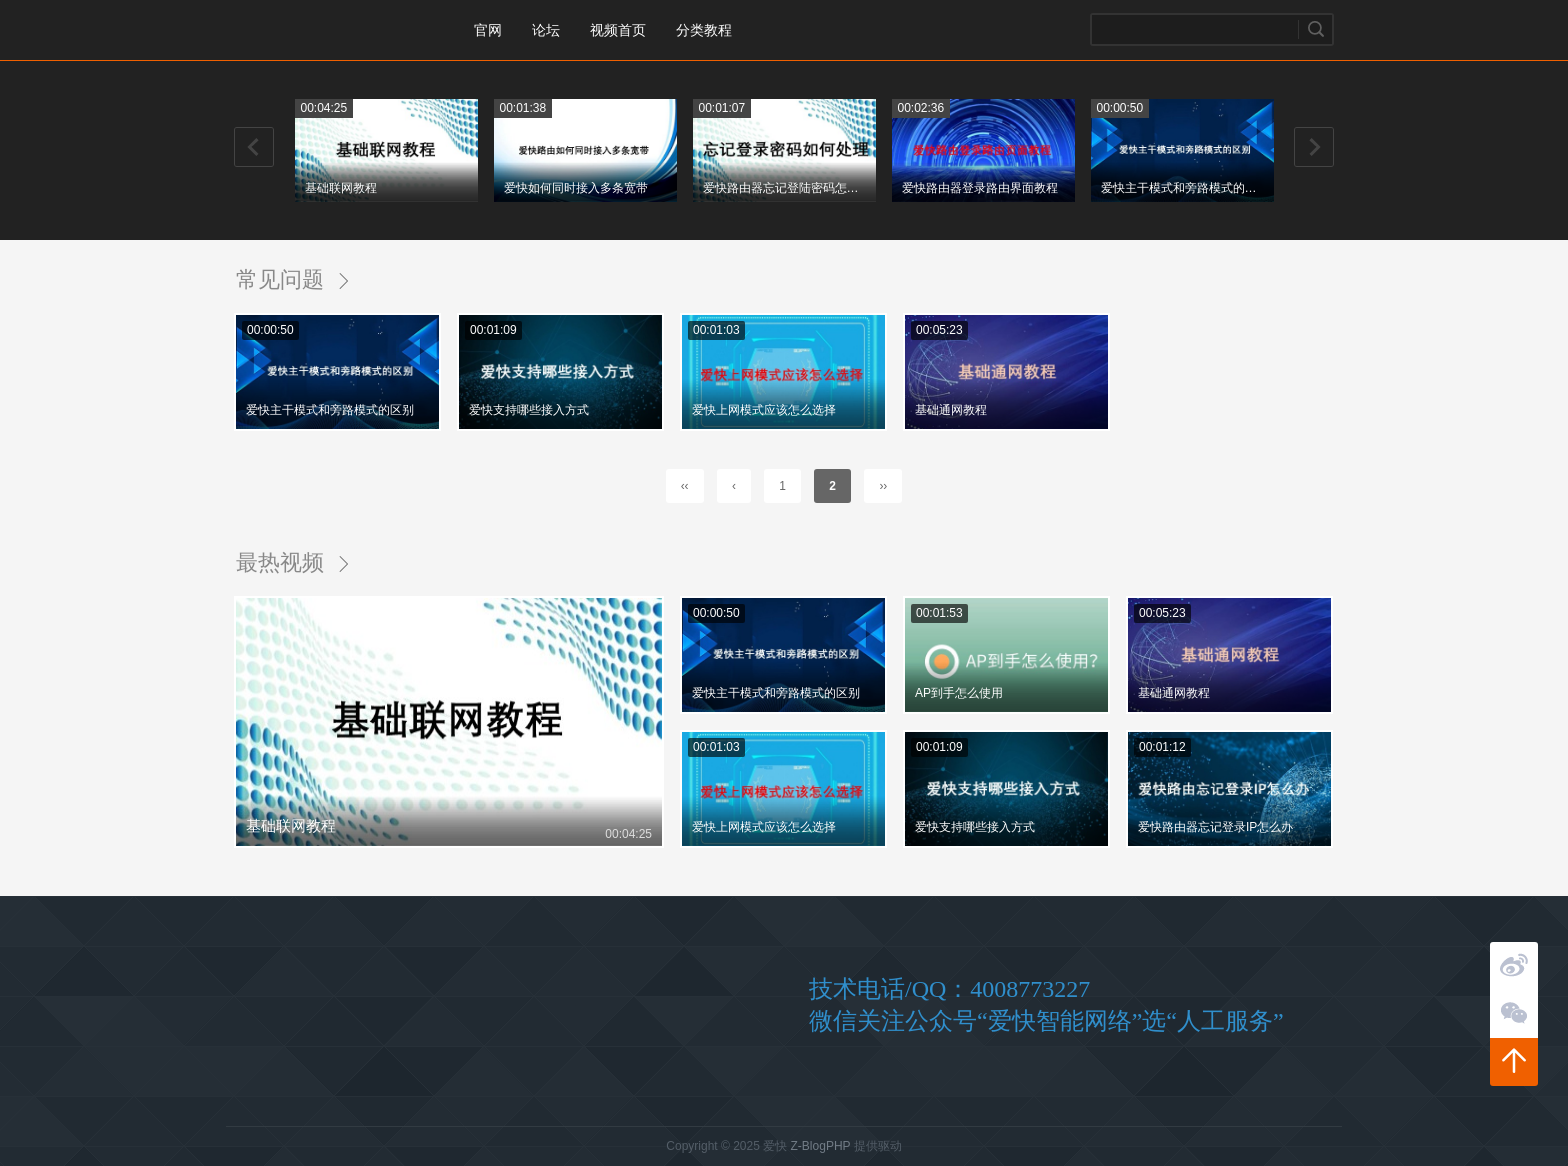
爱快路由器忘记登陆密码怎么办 (783, 188)
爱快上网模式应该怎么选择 (764, 410)
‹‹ (685, 486)
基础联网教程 (341, 188)
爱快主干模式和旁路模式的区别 (1181, 188)
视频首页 (618, 30)
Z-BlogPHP (821, 1146)
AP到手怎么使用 (959, 693)
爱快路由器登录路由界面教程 (980, 188)
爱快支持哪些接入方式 (529, 410)
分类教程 (704, 30)
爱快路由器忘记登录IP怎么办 (1215, 827)
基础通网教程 (951, 410)
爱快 (329, 30)
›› (883, 486)
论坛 (546, 30)
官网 (488, 30)
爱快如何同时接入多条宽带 (576, 188)
